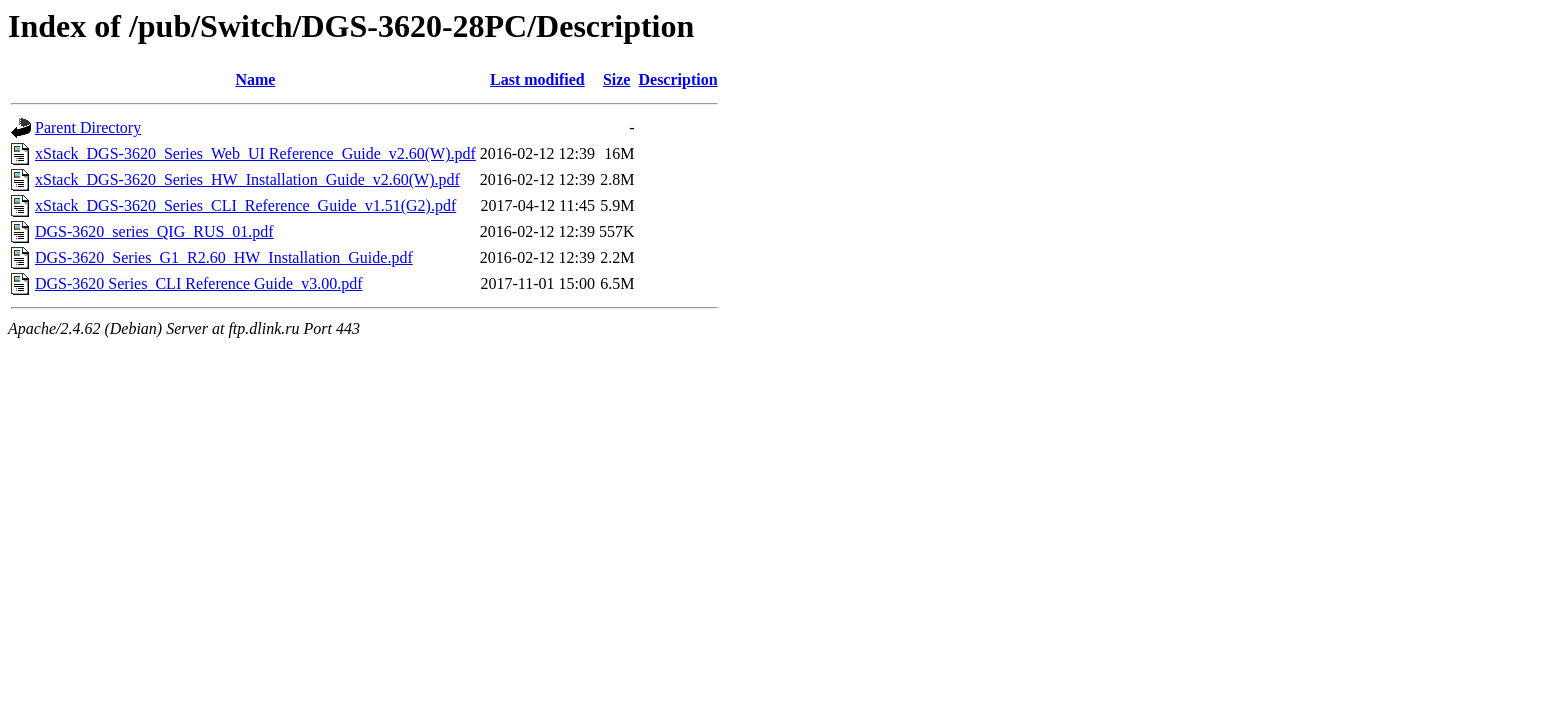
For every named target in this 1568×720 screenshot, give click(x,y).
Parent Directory (88, 127)
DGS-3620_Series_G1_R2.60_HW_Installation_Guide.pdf (224, 257)
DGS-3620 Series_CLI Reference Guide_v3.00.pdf (198, 283)
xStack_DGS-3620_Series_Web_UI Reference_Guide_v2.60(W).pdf (255, 153)
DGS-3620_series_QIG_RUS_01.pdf (154, 231)
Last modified (537, 79)
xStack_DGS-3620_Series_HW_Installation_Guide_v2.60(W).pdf (247, 179)
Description (677, 79)
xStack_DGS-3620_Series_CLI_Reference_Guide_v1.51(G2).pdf (245, 205)
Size (617, 79)
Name (255, 79)
